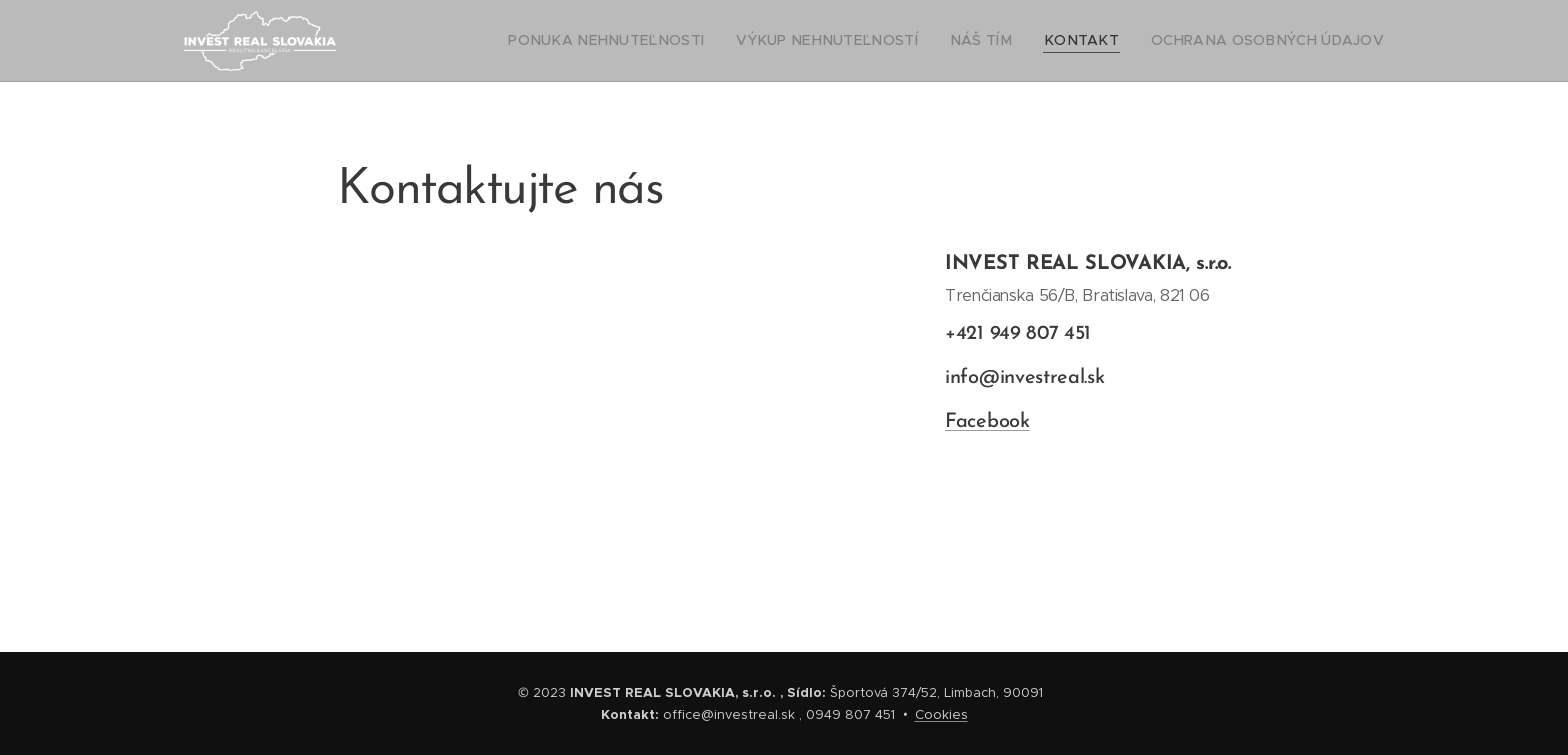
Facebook (987, 422)
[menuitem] (676, 41)
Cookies (941, 714)
